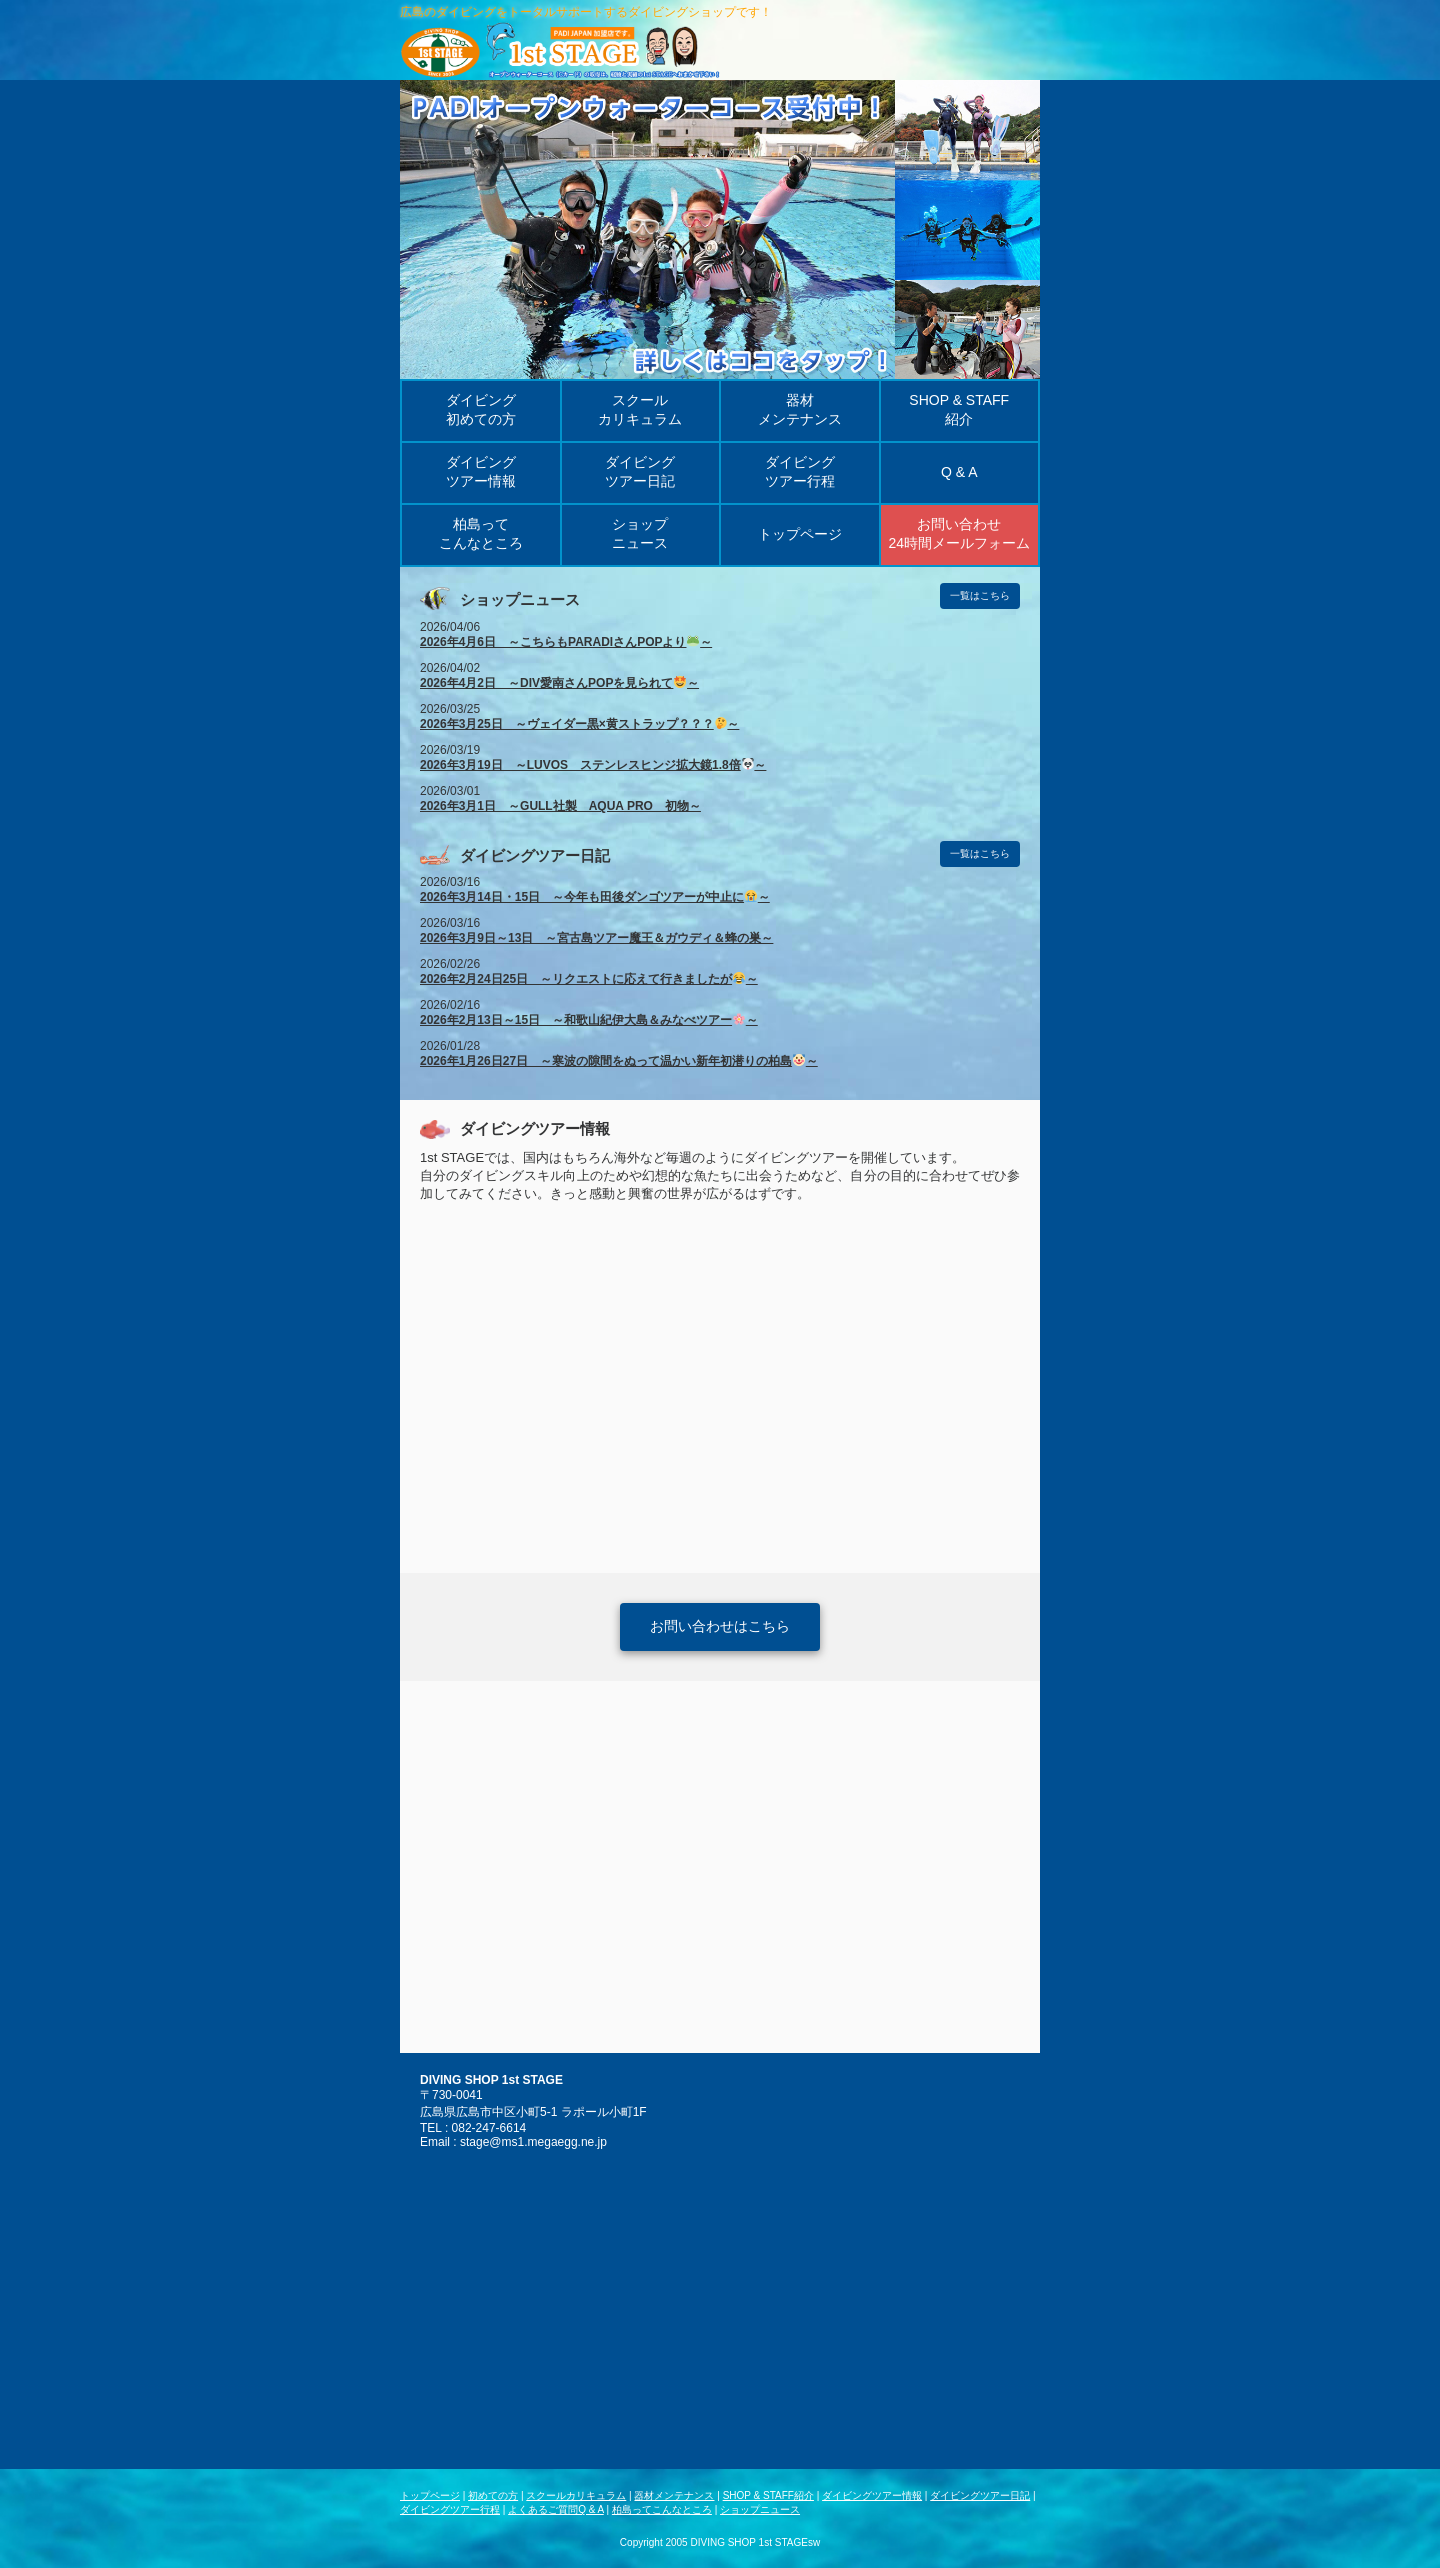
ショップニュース (760, 2509)
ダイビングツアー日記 (980, 2495)
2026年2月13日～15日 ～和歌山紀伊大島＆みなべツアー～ (589, 1020)
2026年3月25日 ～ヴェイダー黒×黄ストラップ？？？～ (579, 724)
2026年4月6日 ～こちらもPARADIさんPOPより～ (566, 642)
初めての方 (493, 2495)
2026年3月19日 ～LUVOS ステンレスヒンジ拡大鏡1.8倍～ (593, 765)
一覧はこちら (980, 595)
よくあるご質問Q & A (556, 2509)
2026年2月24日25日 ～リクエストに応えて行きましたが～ (589, 979)
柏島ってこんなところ (662, 2509)
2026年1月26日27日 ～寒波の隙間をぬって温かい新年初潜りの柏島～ (619, 1061)
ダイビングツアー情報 (872, 2495)
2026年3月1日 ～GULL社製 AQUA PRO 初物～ (560, 806)
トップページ (430, 2495)
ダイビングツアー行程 (450, 2509)
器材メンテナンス (674, 2495)
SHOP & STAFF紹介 (768, 2495)
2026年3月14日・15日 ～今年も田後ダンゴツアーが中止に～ (595, 897)
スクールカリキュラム (576, 2495)
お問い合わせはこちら (720, 1626)
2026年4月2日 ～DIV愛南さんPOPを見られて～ (559, 683)
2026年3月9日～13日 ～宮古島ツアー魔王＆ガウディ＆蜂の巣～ (596, 938)
